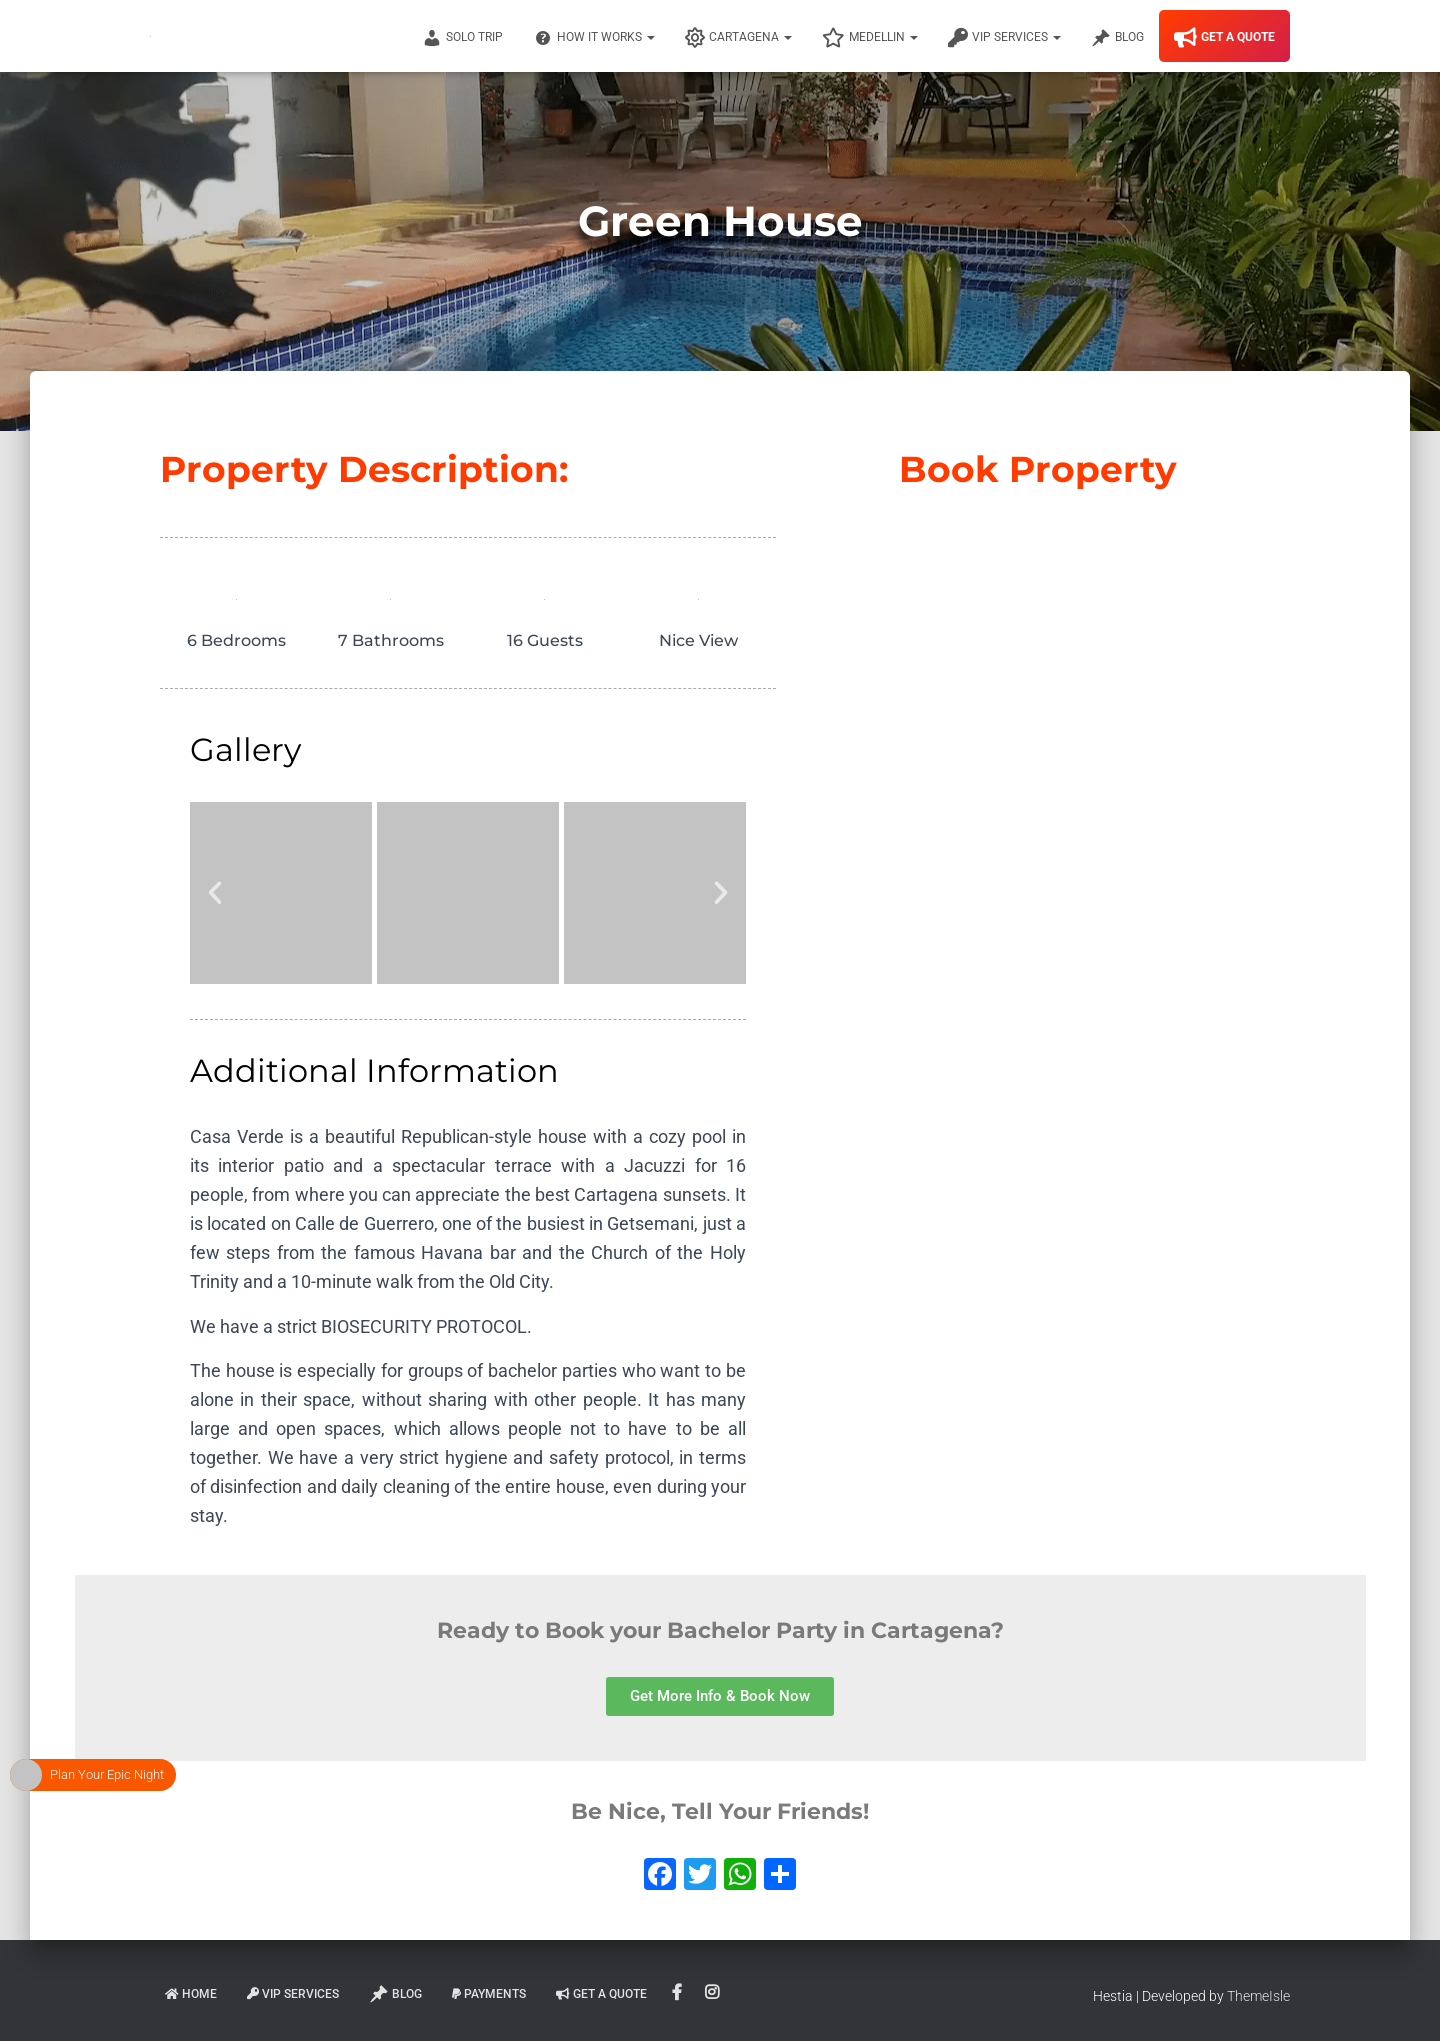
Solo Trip (462, 38)
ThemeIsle (1258, 1996)
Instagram (713, 1993)
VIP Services (1004, 38)
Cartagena (738, 38)
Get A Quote (1224, 38)
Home (191, 1994)
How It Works (594, 38)
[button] (215, 893)
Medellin (870, 38)
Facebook (678, 1993)
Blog (1117, 38)
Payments (489, 1994)
